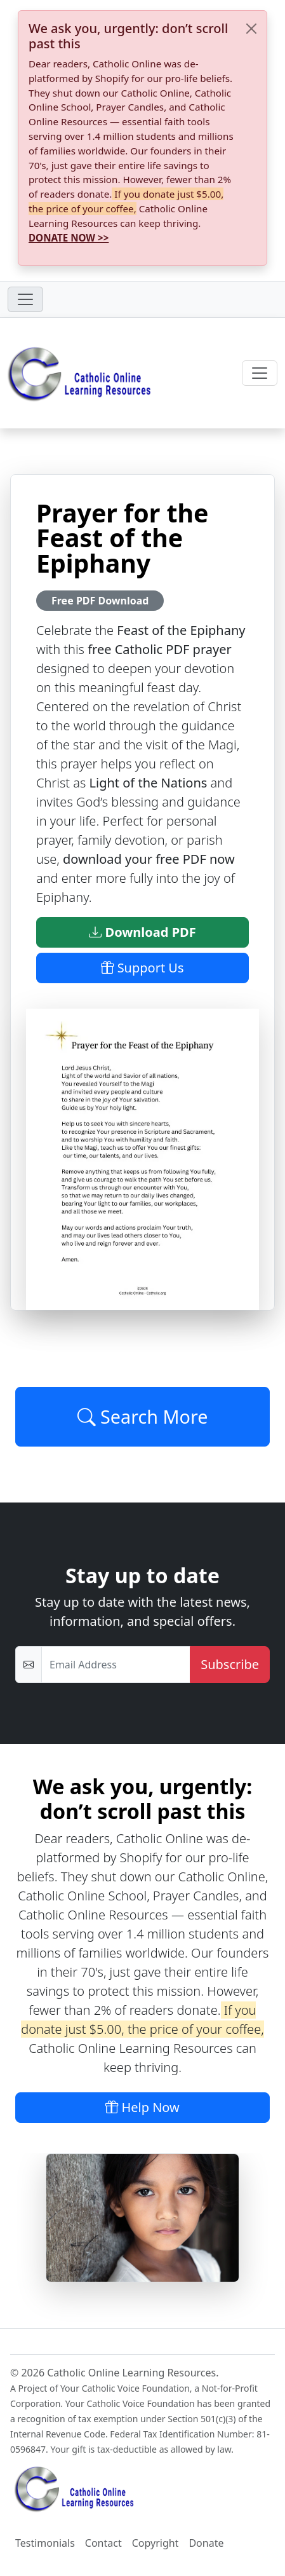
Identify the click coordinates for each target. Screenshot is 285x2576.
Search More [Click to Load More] (142, 1416)
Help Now (142, 2107)
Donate (206, 2543)
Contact (103, 2543)
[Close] (251, 28)
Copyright (155, 2543)
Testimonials (45, 2543)
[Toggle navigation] (25, 299)
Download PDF (142, 932)
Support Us (142, 967)
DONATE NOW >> (69, 237)
